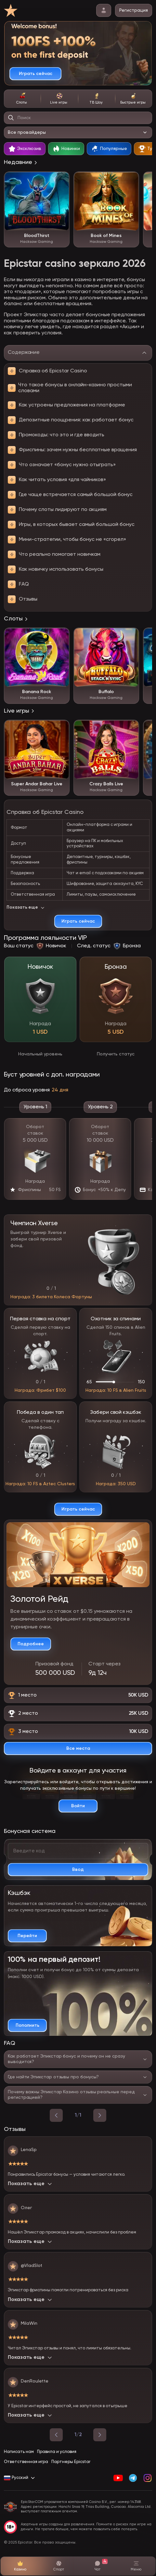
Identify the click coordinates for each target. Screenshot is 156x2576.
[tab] (22, 99)
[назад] (56, 2115)
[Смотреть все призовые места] (78, 1748)
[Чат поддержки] (97, 2566)
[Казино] (20, 2566)
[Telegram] (132, 2478)
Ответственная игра (26, 2462)
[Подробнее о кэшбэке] (27, 1935)
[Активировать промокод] (78, 1869)
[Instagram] (147, 2478)
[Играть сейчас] (35, 73)
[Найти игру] (11, 118)
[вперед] (99, 2115)
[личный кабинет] (103, 10)
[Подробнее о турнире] (30, 1643)
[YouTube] (118, 2478)
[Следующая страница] (99, 2434)
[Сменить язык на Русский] (20, 2478)
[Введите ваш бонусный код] (78, 1851)
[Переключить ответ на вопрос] (78, 2059)
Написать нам (19, 2452)
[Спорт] (58, 2566)
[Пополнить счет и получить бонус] (27, 2025)
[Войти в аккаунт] (78, 1805)
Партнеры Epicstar (70, 2462)
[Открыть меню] (136, 2566)
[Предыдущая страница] (56, 2434)
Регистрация (133, 10)
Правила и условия (56, 2452)
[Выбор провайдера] (78, 132)
